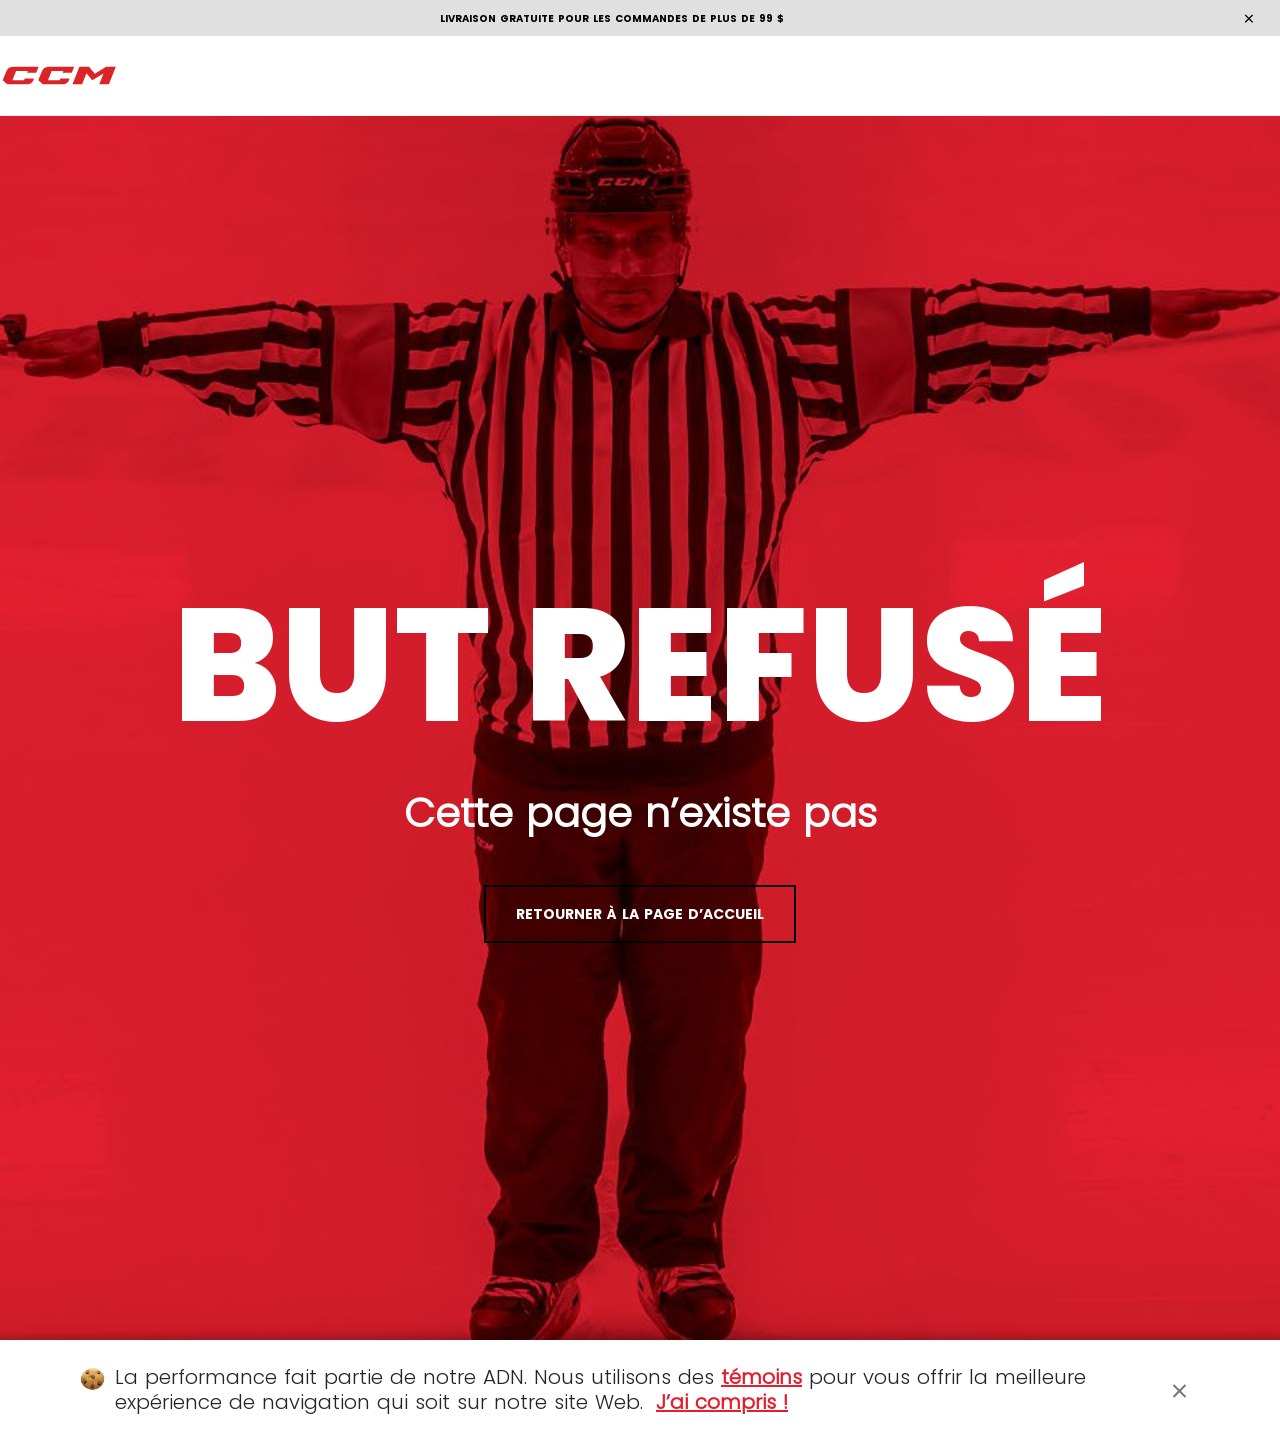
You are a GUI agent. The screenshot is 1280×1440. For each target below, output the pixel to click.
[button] (151, 76)
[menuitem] (151, 76)
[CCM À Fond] (60, 76)
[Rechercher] (1084, 76)
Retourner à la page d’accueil (640, 914)
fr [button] (1226, 75)
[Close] (1180, 1390)
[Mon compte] (1123, 76)
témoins (761, 1377)
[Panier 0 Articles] (1162, 76)
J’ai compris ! (722, 1402)
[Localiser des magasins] (1045, 76)
